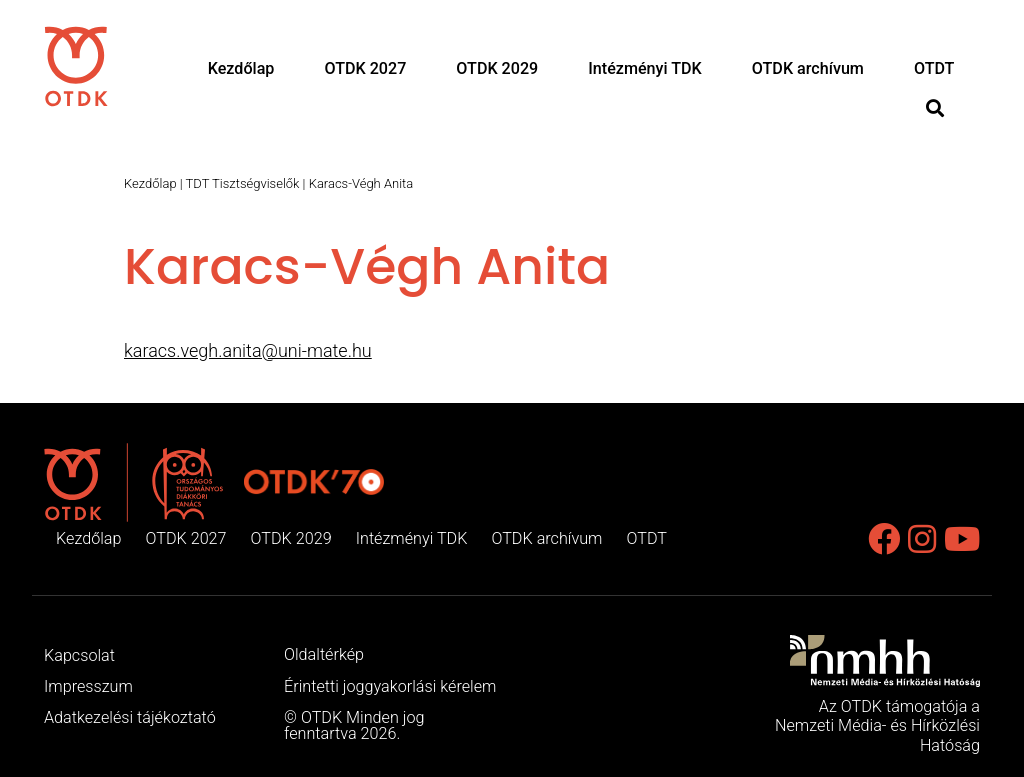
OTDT (934, 66)
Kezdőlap (239, 66)
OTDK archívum (808, 66)
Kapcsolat (79, 655)
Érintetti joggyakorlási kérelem (390, 686)
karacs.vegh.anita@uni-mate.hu (248, 350)
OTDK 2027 (364, 66)
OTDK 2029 (497, 66)
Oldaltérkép (324, 654)
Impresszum (88, 686)
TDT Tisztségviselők (243, 183)
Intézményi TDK (645, 66)
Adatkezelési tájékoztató (130, 717)
